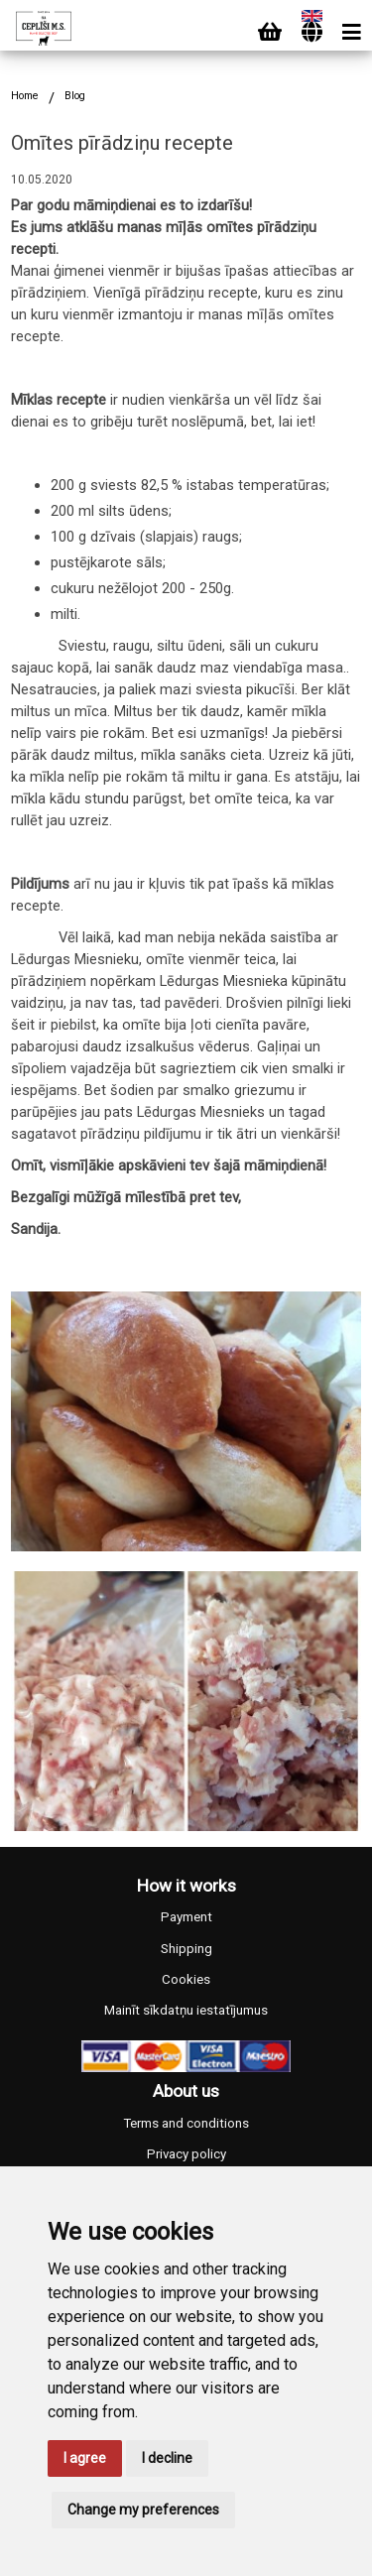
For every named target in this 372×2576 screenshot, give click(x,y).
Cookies (186, 1979)
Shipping (186, 1948)
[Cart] (270, 32)
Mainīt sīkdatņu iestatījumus (186, 2010)
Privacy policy (186, 2154)
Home (25, 96)
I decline (167, 2458)
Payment (186, 1916)
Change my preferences (143, 2509)
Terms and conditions (186, 2123)
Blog (74, 96)
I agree (84, 2458)
